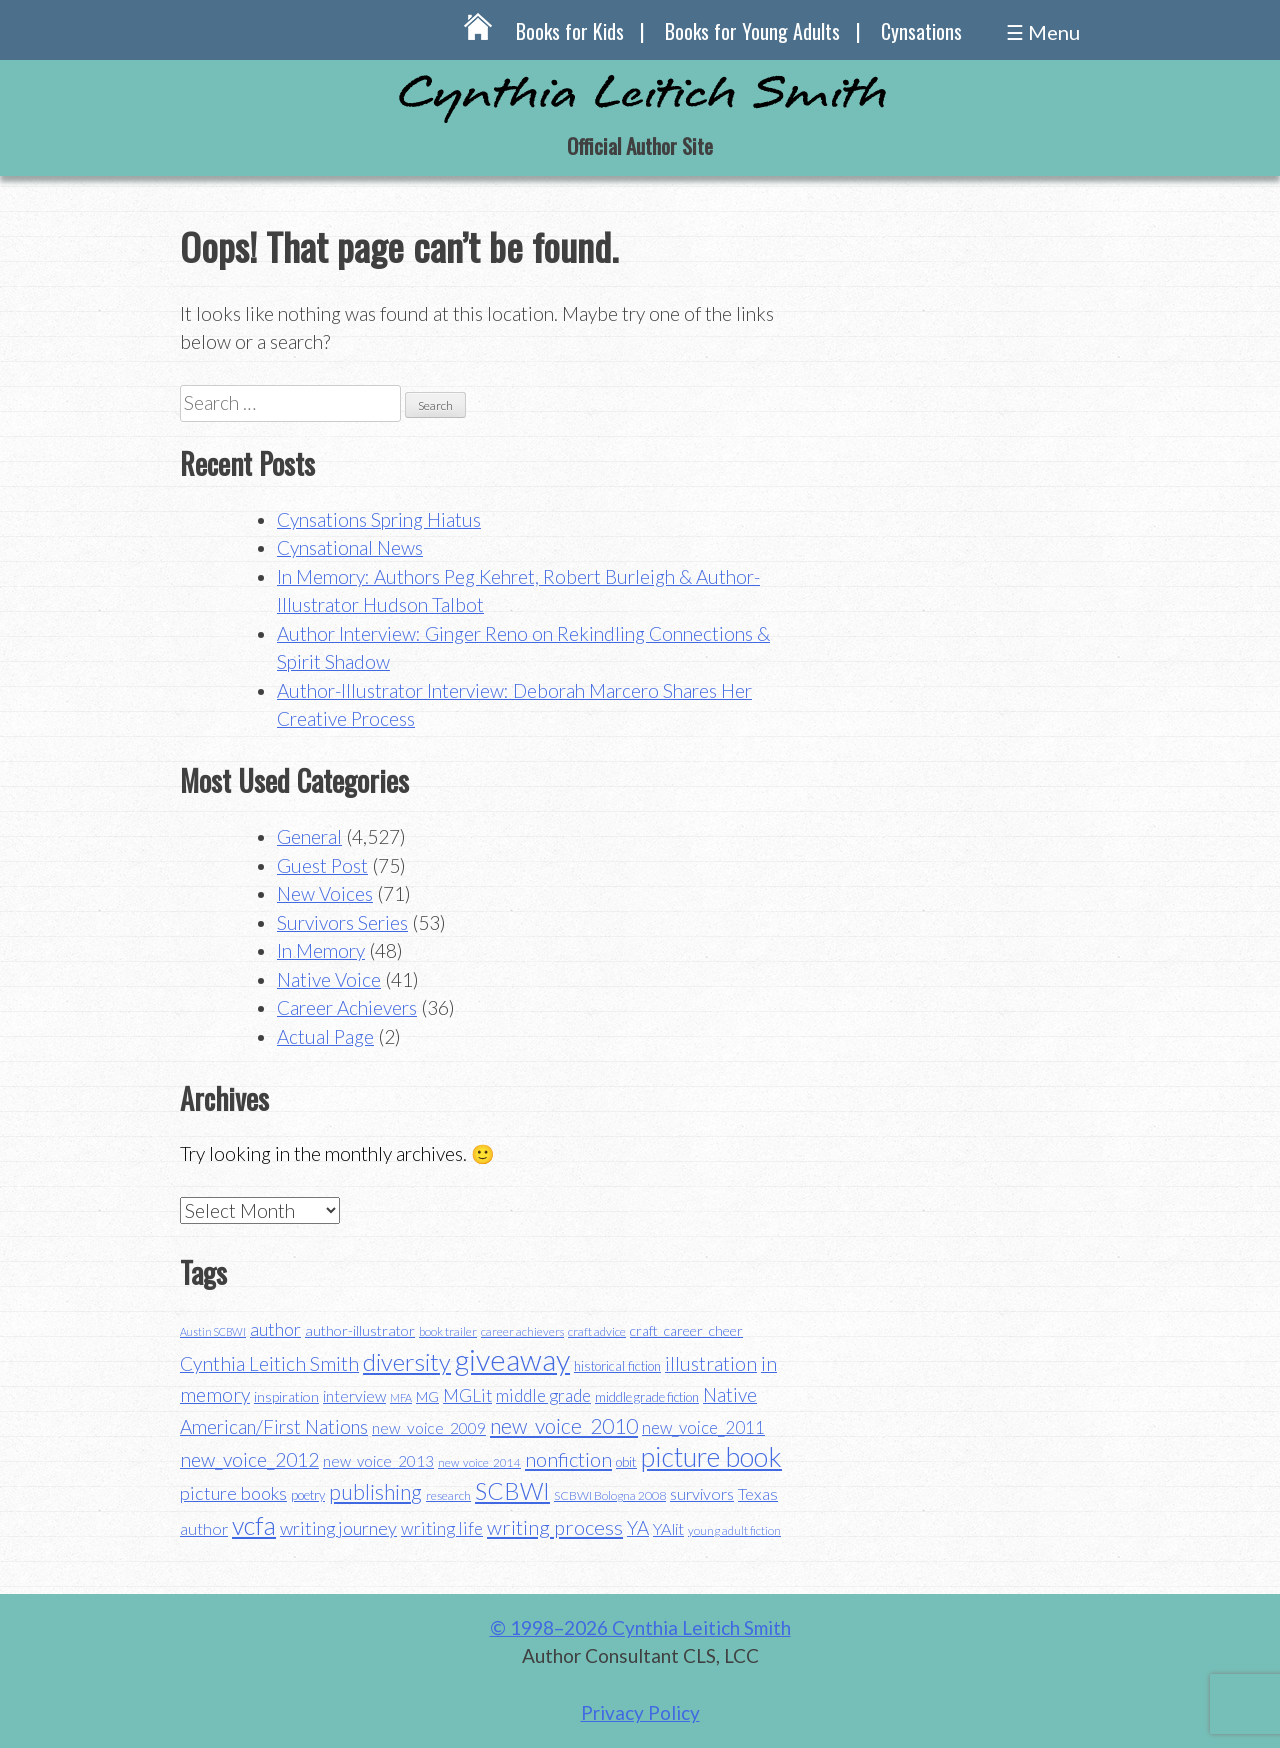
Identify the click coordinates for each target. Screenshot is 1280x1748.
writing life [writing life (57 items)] (442, 1528)
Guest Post (322, 865)
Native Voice (329, 979)
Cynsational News (350, 547)
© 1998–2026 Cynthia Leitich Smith (640, 1627)
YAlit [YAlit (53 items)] (668, 1528)
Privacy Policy (640, 1712)
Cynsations (921, 31)
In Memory (321, 950)
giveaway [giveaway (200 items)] (512, 1359)
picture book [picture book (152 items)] (711, 1457)
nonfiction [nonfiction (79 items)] (568, 1459)
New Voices (325, 893)
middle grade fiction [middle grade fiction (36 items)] (647, 1397)
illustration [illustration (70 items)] (711, 1363)
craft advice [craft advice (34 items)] (597, 1331)
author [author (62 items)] (275, 1329)
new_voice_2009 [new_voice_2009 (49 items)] (429, 1428)
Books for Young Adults (752, 31)
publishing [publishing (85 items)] (375, 1491)
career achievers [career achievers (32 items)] (522, 1331)
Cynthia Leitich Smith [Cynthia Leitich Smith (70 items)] (269, 1363)
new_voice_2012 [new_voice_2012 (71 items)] (249, 1459)
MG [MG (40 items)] (427, 1397)
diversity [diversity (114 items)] (407, 1361)
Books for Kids (570, 31)
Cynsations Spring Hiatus (379, 519)
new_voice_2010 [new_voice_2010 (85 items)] (564, 1425)
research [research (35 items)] (448, 1495)
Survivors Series (342, 922)
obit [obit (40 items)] (626, 1462)
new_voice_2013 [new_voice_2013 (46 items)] (378, 1461)
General (309, 836)
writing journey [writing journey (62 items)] (338, 1528)
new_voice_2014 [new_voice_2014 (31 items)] (479, 1462)
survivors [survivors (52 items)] (702, 1493)
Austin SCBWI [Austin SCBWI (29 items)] (213, 1331)
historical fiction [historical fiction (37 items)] (617, 1366)
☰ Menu (1043, 32)
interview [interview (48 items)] (354, 1396)
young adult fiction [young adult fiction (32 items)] (734, 1530)
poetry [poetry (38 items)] (308, 1495)
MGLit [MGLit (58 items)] (467, 1395)
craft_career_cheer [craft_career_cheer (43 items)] (686, 1330)
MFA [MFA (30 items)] (401, 1397)
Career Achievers (347, 1007)
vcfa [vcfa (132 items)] (254, 1525)
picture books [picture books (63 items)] (233, 1493)
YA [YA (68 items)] (638, 1527)
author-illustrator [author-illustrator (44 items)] (360, 1330)
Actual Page (325, 1036)
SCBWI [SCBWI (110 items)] (512, 1491)
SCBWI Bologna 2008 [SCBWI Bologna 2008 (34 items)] (610, 1495)
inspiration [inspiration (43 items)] (286, 1396)
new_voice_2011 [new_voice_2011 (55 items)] (703, 1427)
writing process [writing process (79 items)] (555, 1527)
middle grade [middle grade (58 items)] (543, 1395)
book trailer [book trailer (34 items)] (448, 1331)
